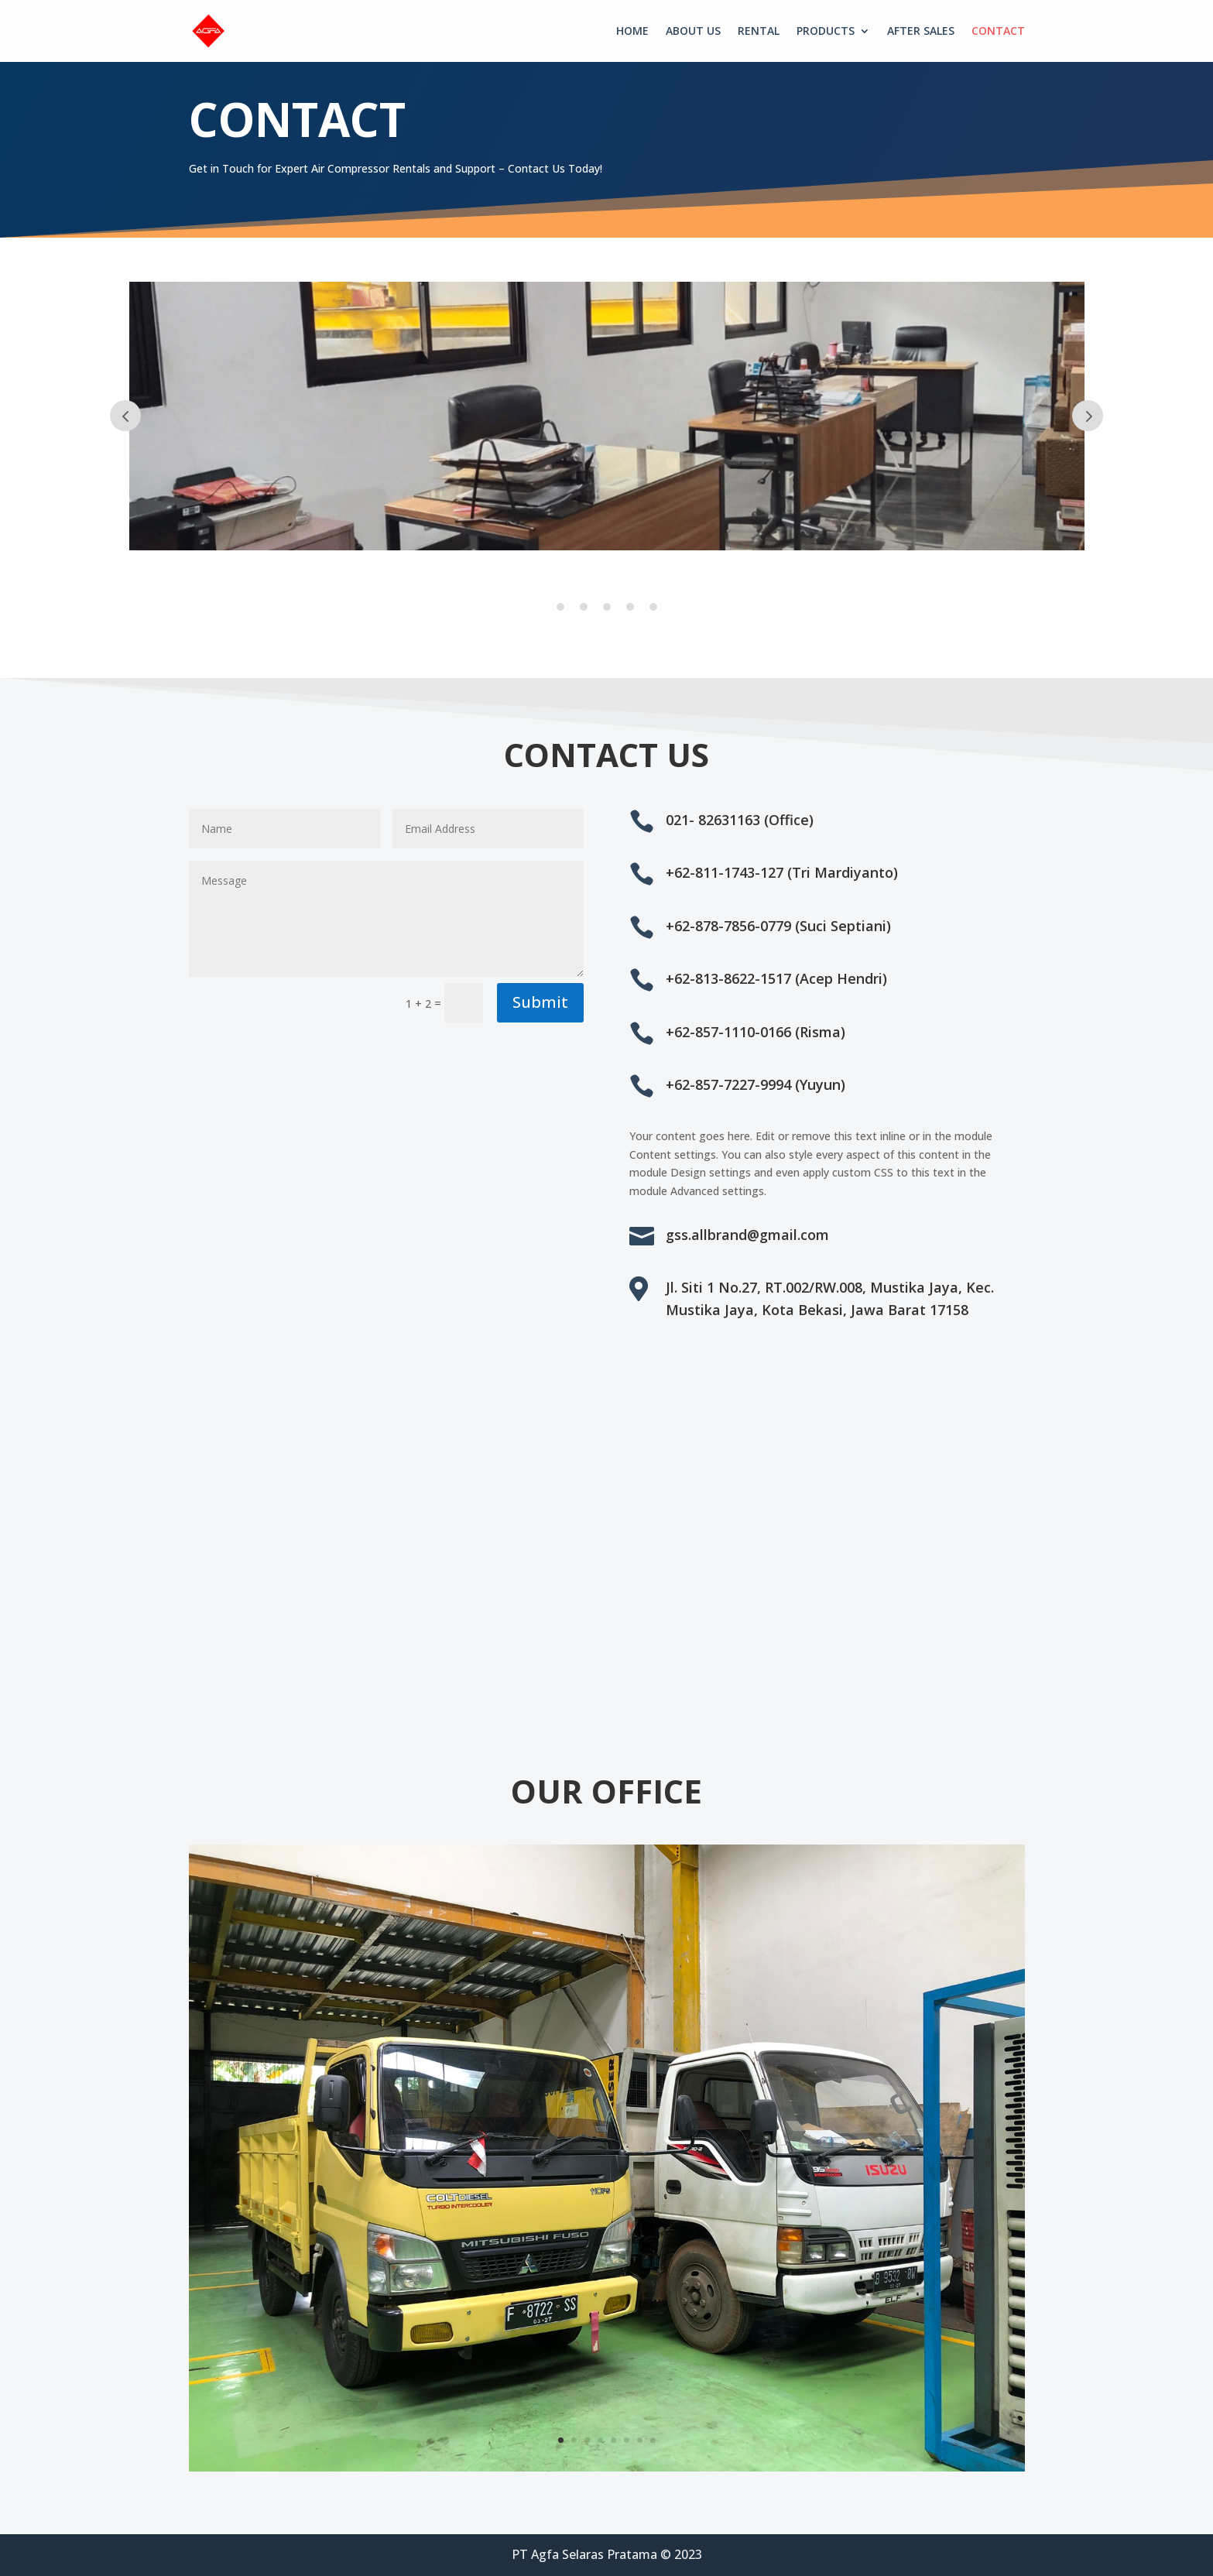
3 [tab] (607, 607)
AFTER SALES (920, 32)
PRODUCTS (826, 32)
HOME (632, 32)
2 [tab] (584, 607)
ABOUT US (693, 32)
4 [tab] (630, 607)
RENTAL (759, 32)
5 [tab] (653, 607)
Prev (125, 415)
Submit (540, 1002)
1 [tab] (560, 607)
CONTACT (998, 32)
